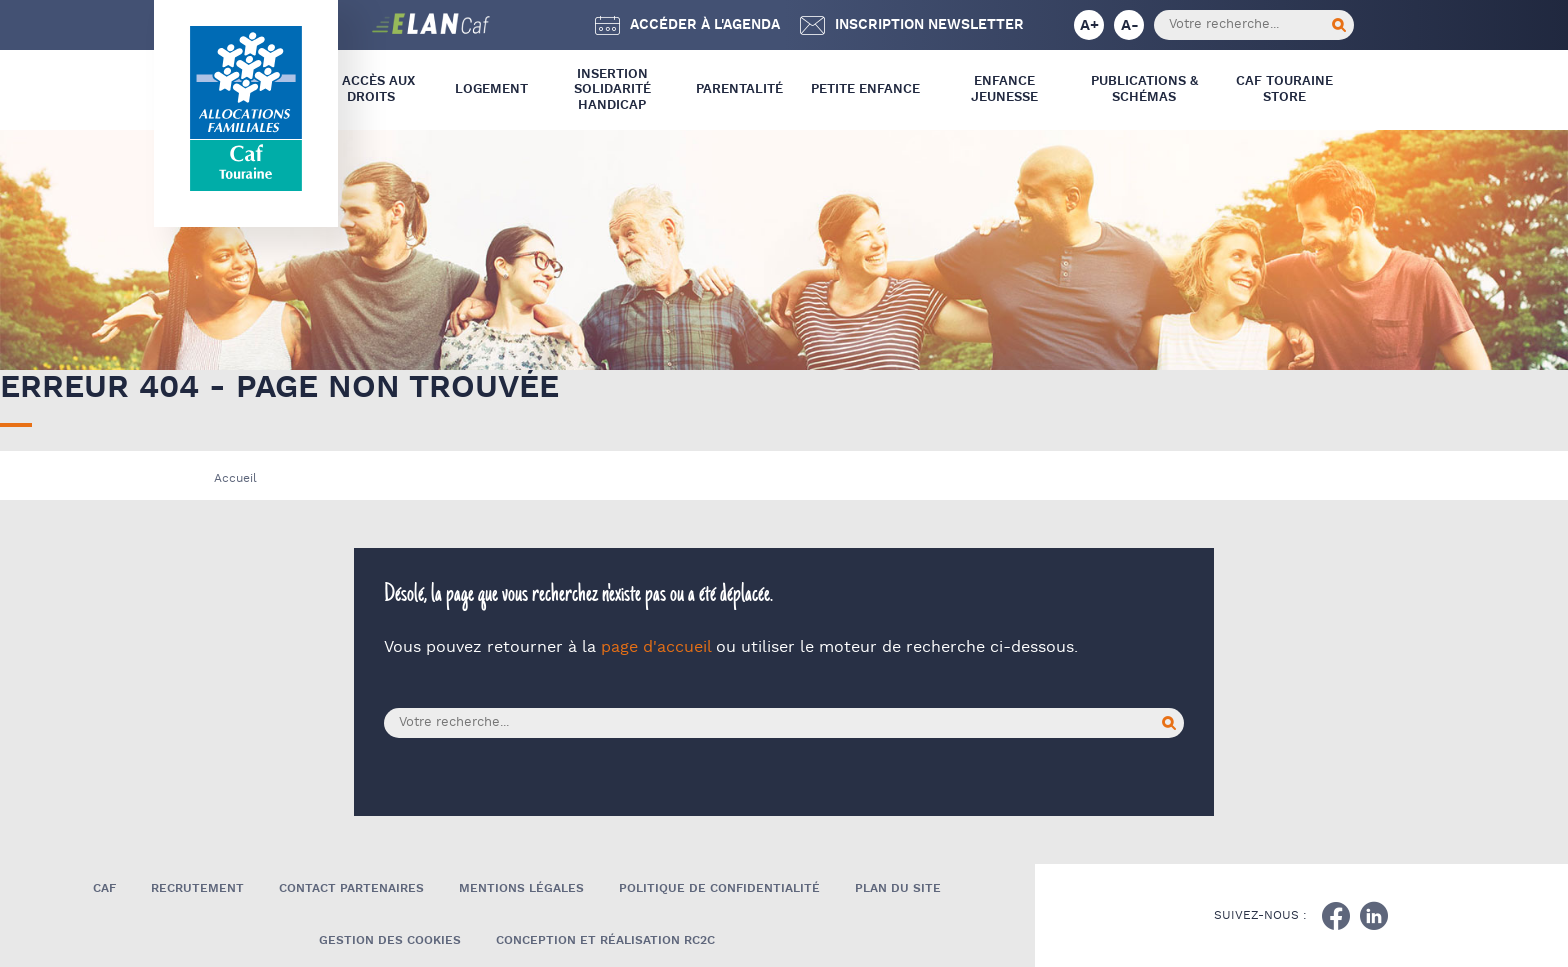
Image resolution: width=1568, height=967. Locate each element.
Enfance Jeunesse (1004, 89)
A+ (1089, 25)
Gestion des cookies (390, 940)
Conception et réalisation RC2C (605, 940)
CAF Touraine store (1284, 89)
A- (1130, 25)
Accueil (235, 478)
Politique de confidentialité (719, 888)
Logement (491, 89)
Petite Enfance (865, 89)
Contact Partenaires (351, 888)
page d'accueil (656, 647)
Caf (104, 888)
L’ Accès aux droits (371, 89)
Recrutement (197, 888)
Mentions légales (521, 888)
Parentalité (739, 89)
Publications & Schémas (1144, 89)
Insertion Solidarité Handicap (612, 90)
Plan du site (898, 888)
